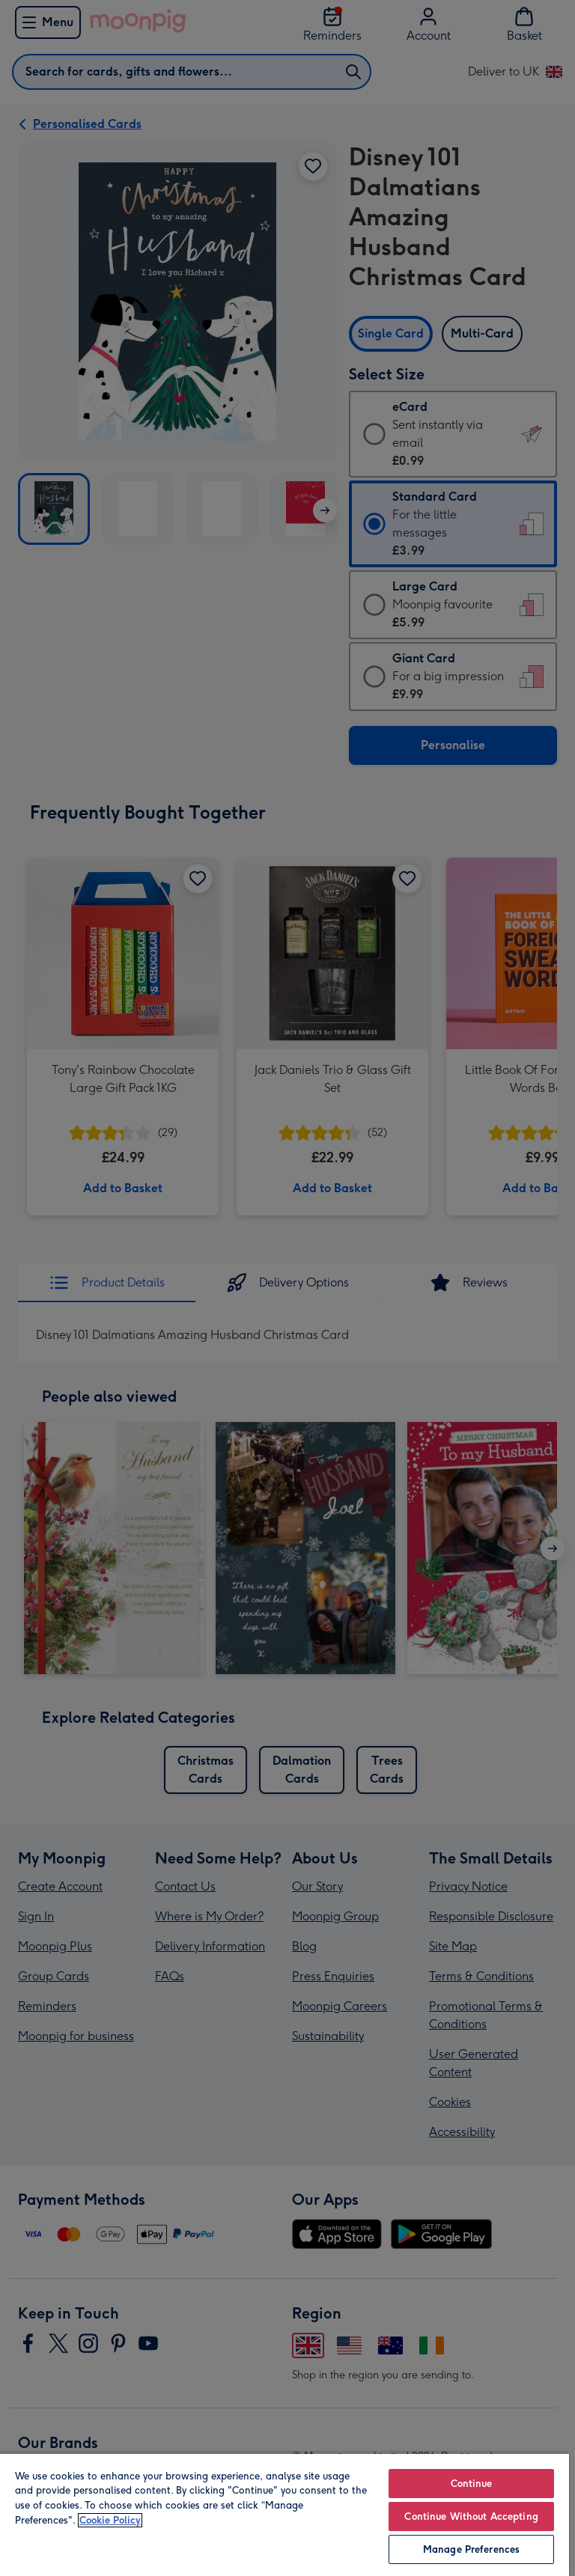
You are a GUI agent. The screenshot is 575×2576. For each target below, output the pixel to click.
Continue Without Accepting (471, 2516)
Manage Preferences (471, 2549)
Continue (472, 2483)
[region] (284, 2514)
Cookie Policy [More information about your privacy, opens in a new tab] (110, 2520)
